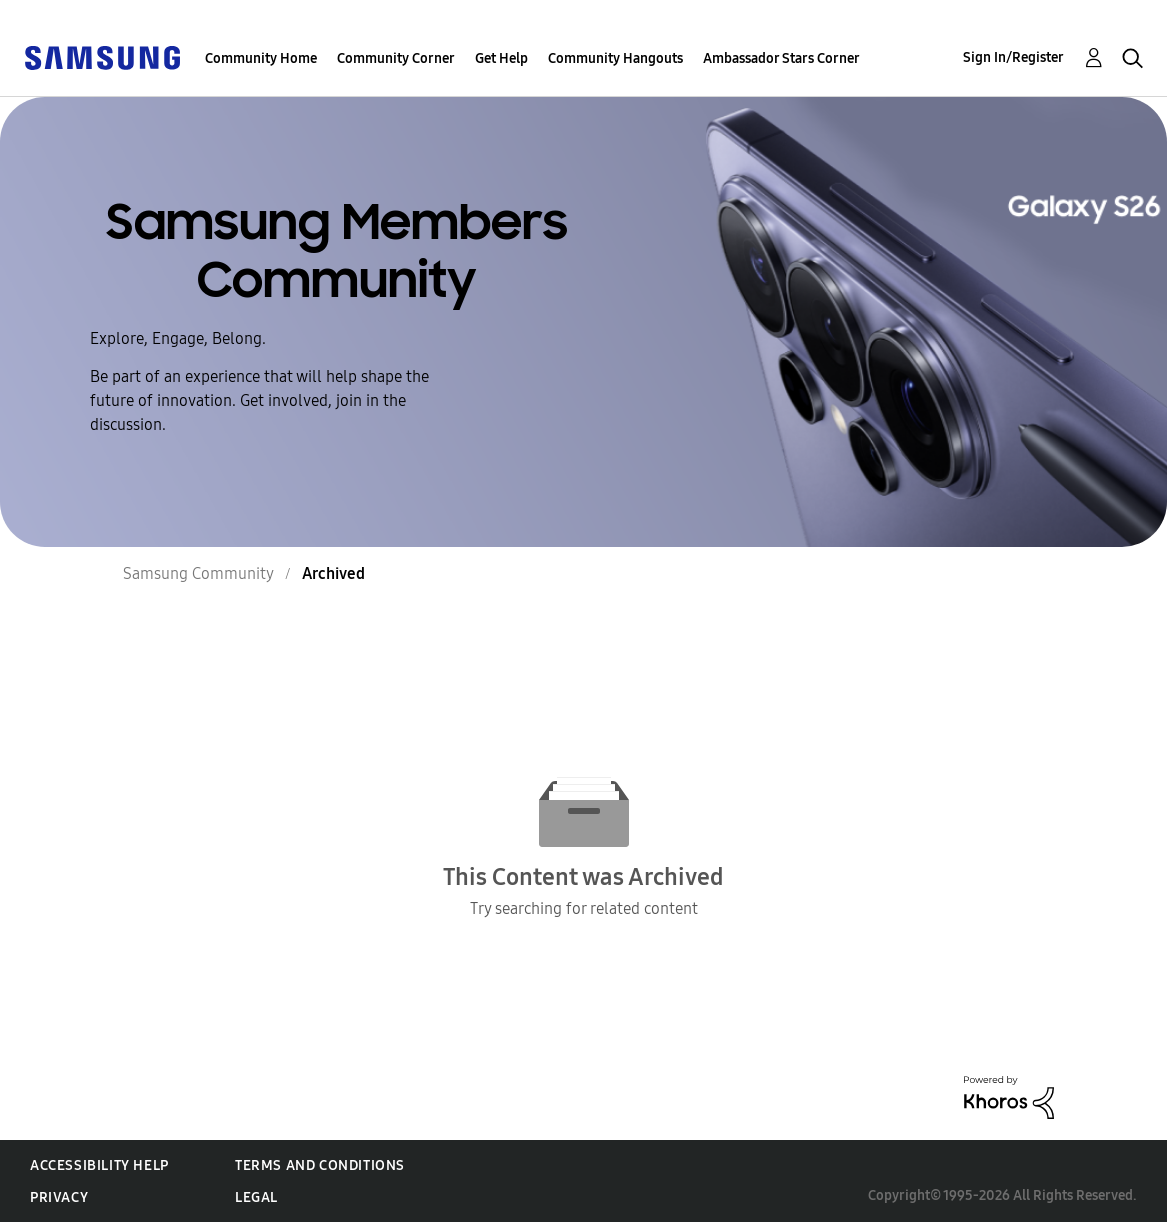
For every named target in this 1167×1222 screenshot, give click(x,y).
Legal (256, 1197)
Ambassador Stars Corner (781, 58)
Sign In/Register (1013, 57)
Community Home (261, 58)
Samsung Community (198, 573)
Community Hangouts (615, 58)
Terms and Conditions (320, 1165)
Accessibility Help (99, 1165)
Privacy (59, 1197)
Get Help (501, 58)
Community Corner (396, 58)
